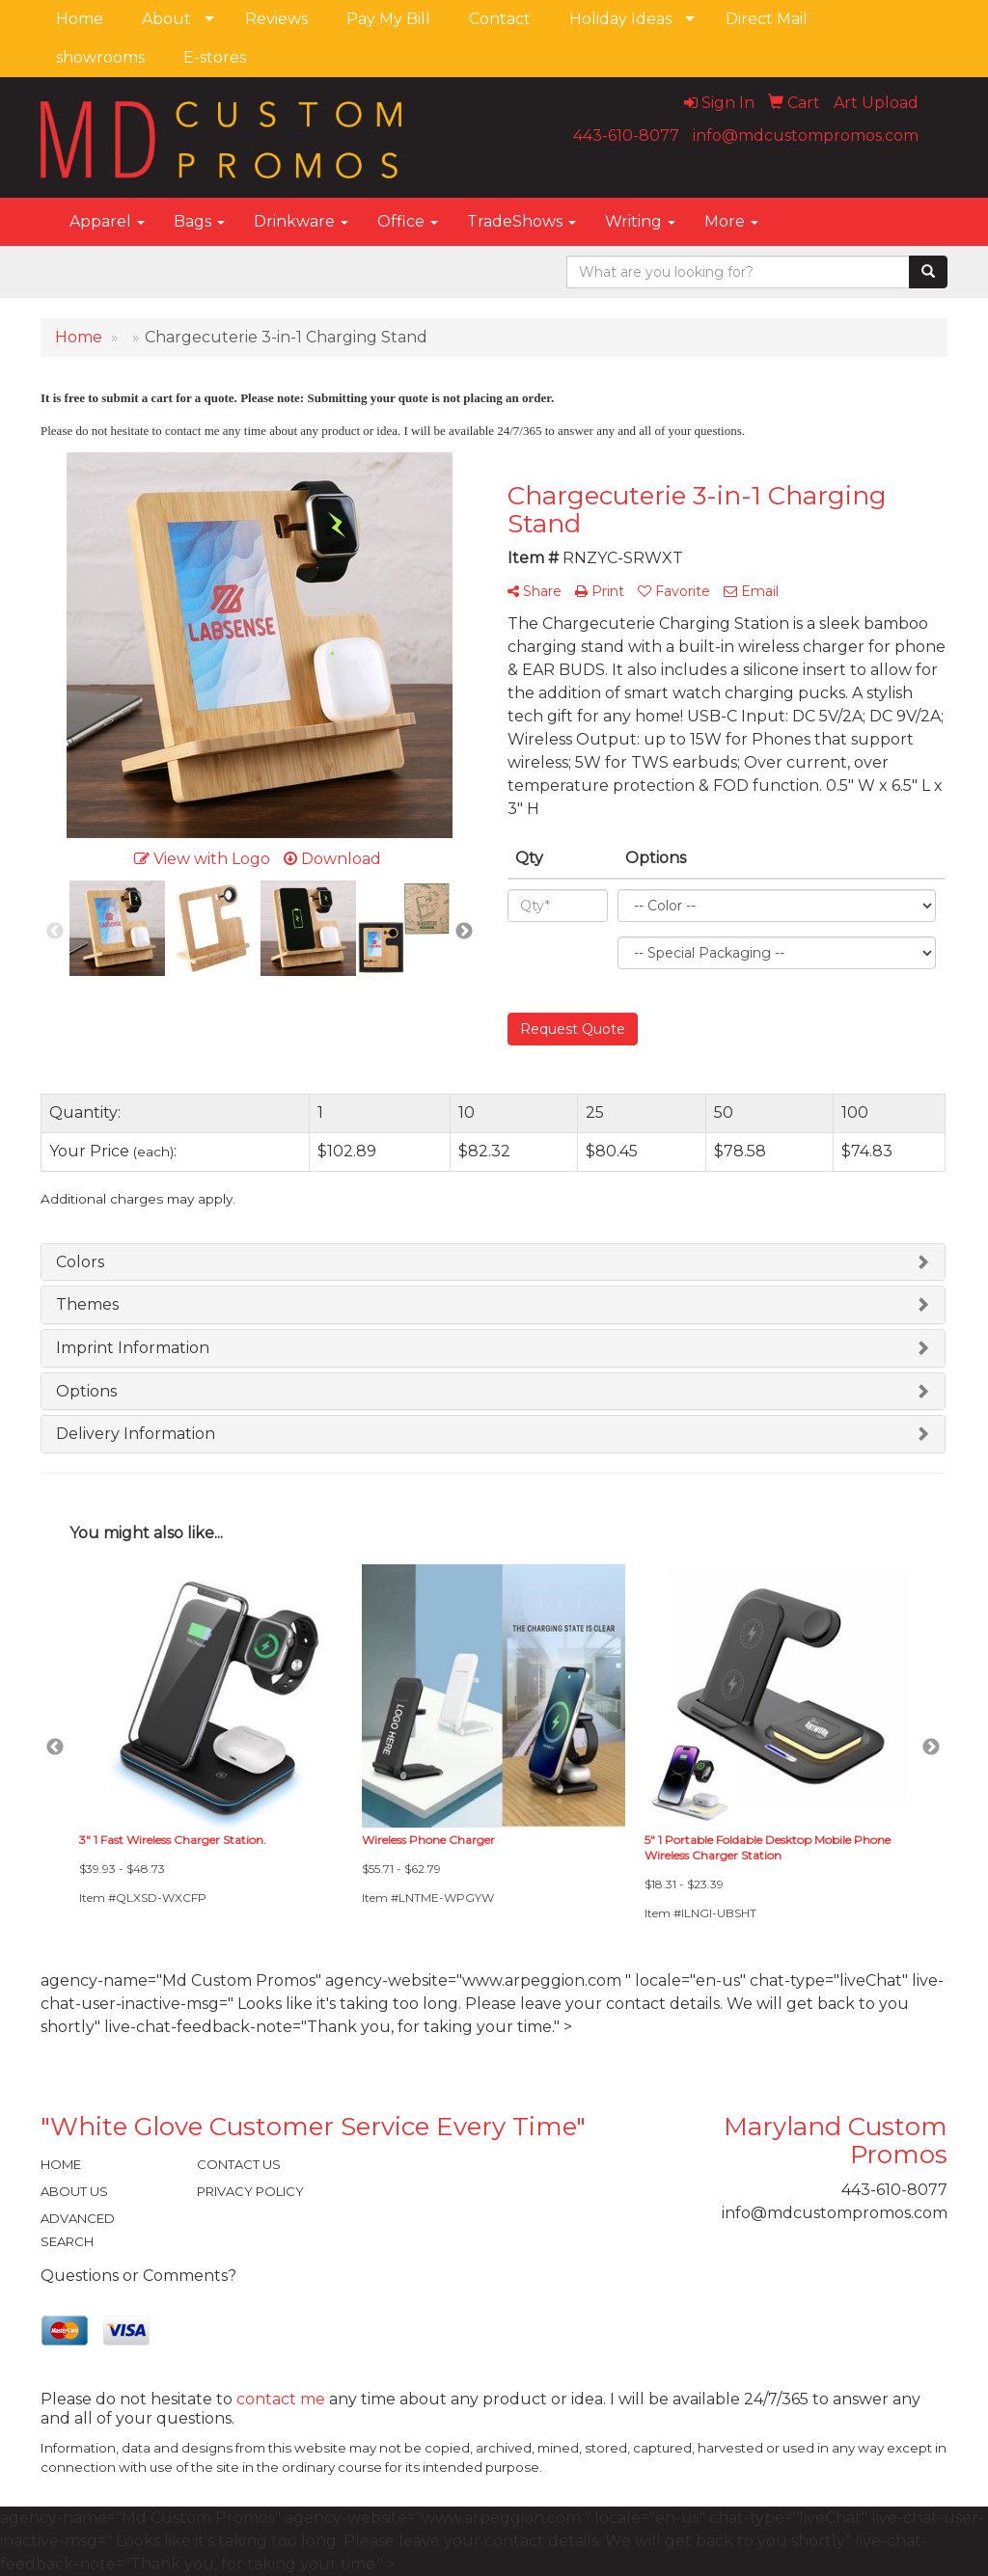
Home (79, 19)
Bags (199, 221)
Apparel (107, 221)
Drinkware (301, 221)
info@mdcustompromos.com (806, 135)
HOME (61, 2164)
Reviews (276, 19)
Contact (500, 19)
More (731, 221)
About (166, 19)
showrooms (100, 57)
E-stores (214, 57)
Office (407, 221)
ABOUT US (74, 2191)
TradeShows (521, 221)
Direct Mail (767, 19)
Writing (640, 221)
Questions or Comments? (138, 2275)
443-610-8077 (626, 135)
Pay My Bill (388, 19)
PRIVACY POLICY (250, 2191)
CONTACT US (239, 2164)
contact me (280, 2399)
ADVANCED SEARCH (78, 2229)
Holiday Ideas (620, 19)
